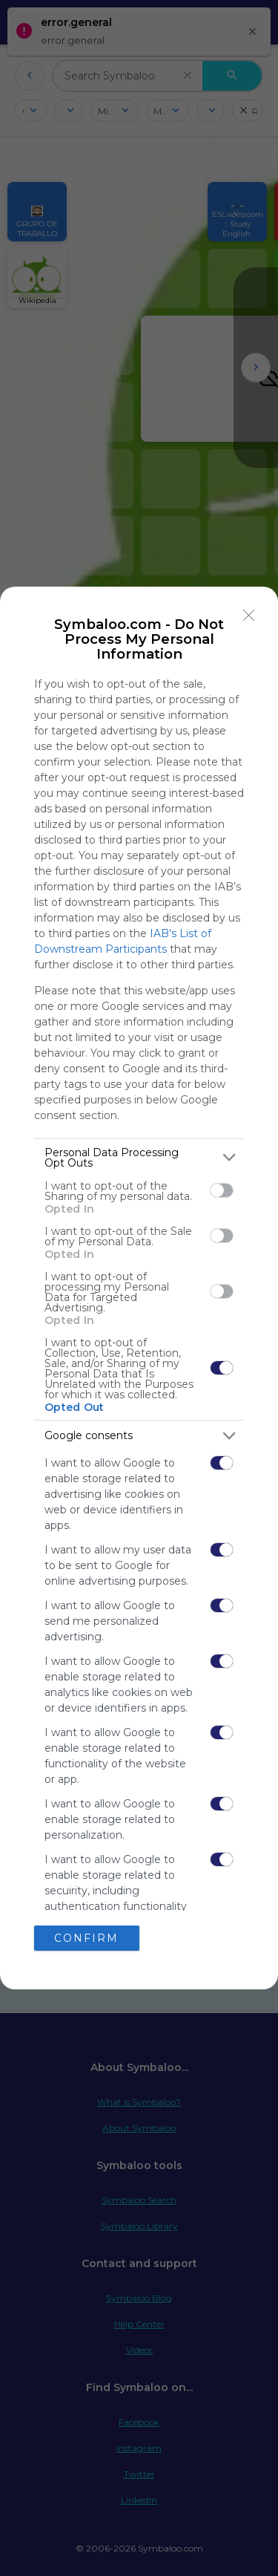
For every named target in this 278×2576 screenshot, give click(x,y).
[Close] (249, 615)
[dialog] (139, 1288)
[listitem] (139, 1157)
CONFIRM (86, 1938)
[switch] (222, 1190)
